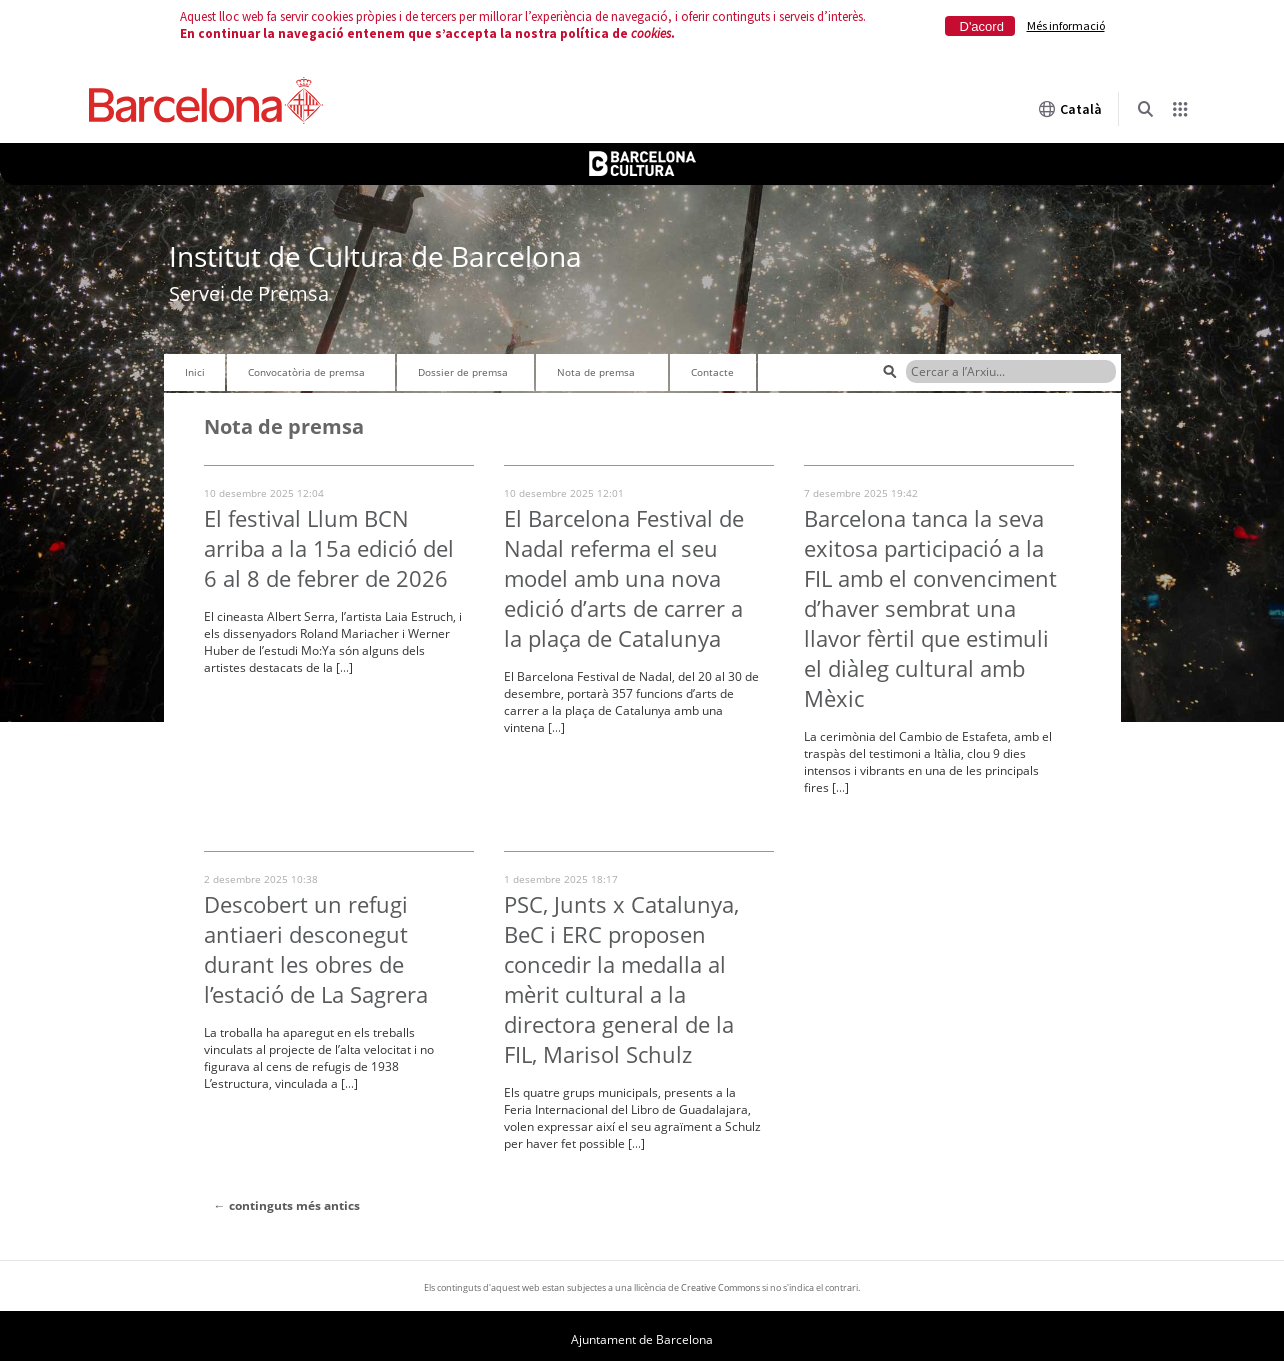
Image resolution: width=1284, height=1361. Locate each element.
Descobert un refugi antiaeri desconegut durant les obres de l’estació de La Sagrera (316, 949)
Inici (195, 372)
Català (1070, 109)
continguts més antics (287, 1205)
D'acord (982, 26)
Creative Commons (720, 1287)
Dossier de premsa (463, 372)
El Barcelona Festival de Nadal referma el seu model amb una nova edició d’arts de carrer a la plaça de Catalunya (624, 578)
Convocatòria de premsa (306, 372)
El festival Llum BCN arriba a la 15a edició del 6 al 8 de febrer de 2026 (329, 548)
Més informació (1066, 25)
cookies (651, 33)
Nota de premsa (596, 372)
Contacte (712, 372)
